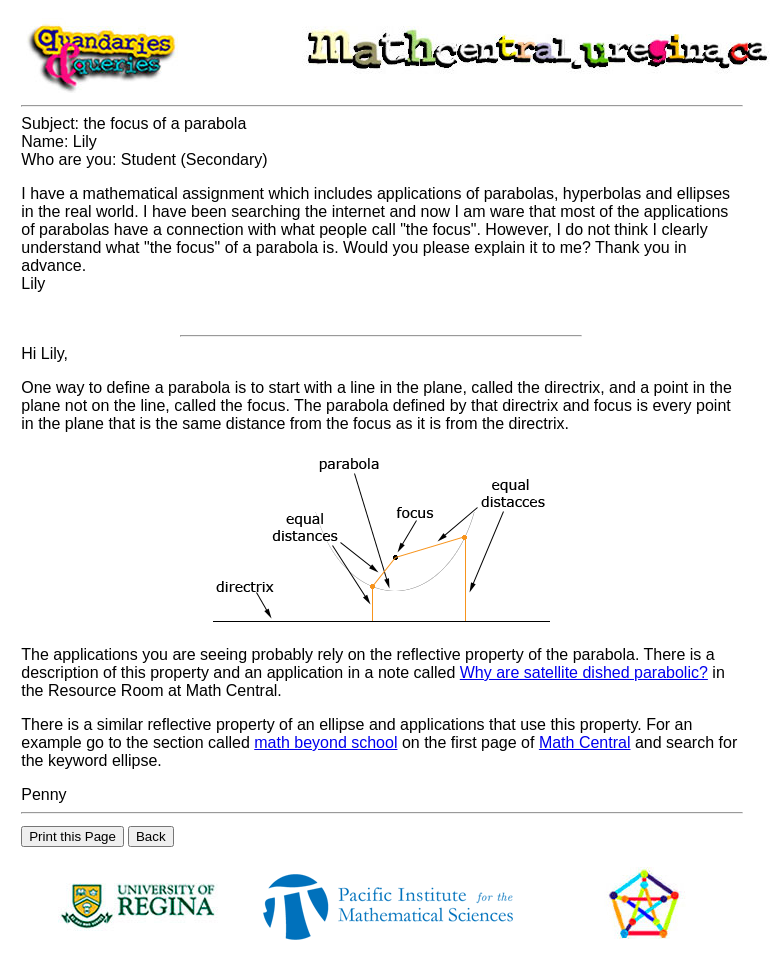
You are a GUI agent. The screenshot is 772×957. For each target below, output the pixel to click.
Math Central (585, 742)
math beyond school (325, 742)
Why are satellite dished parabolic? (584, 672)
